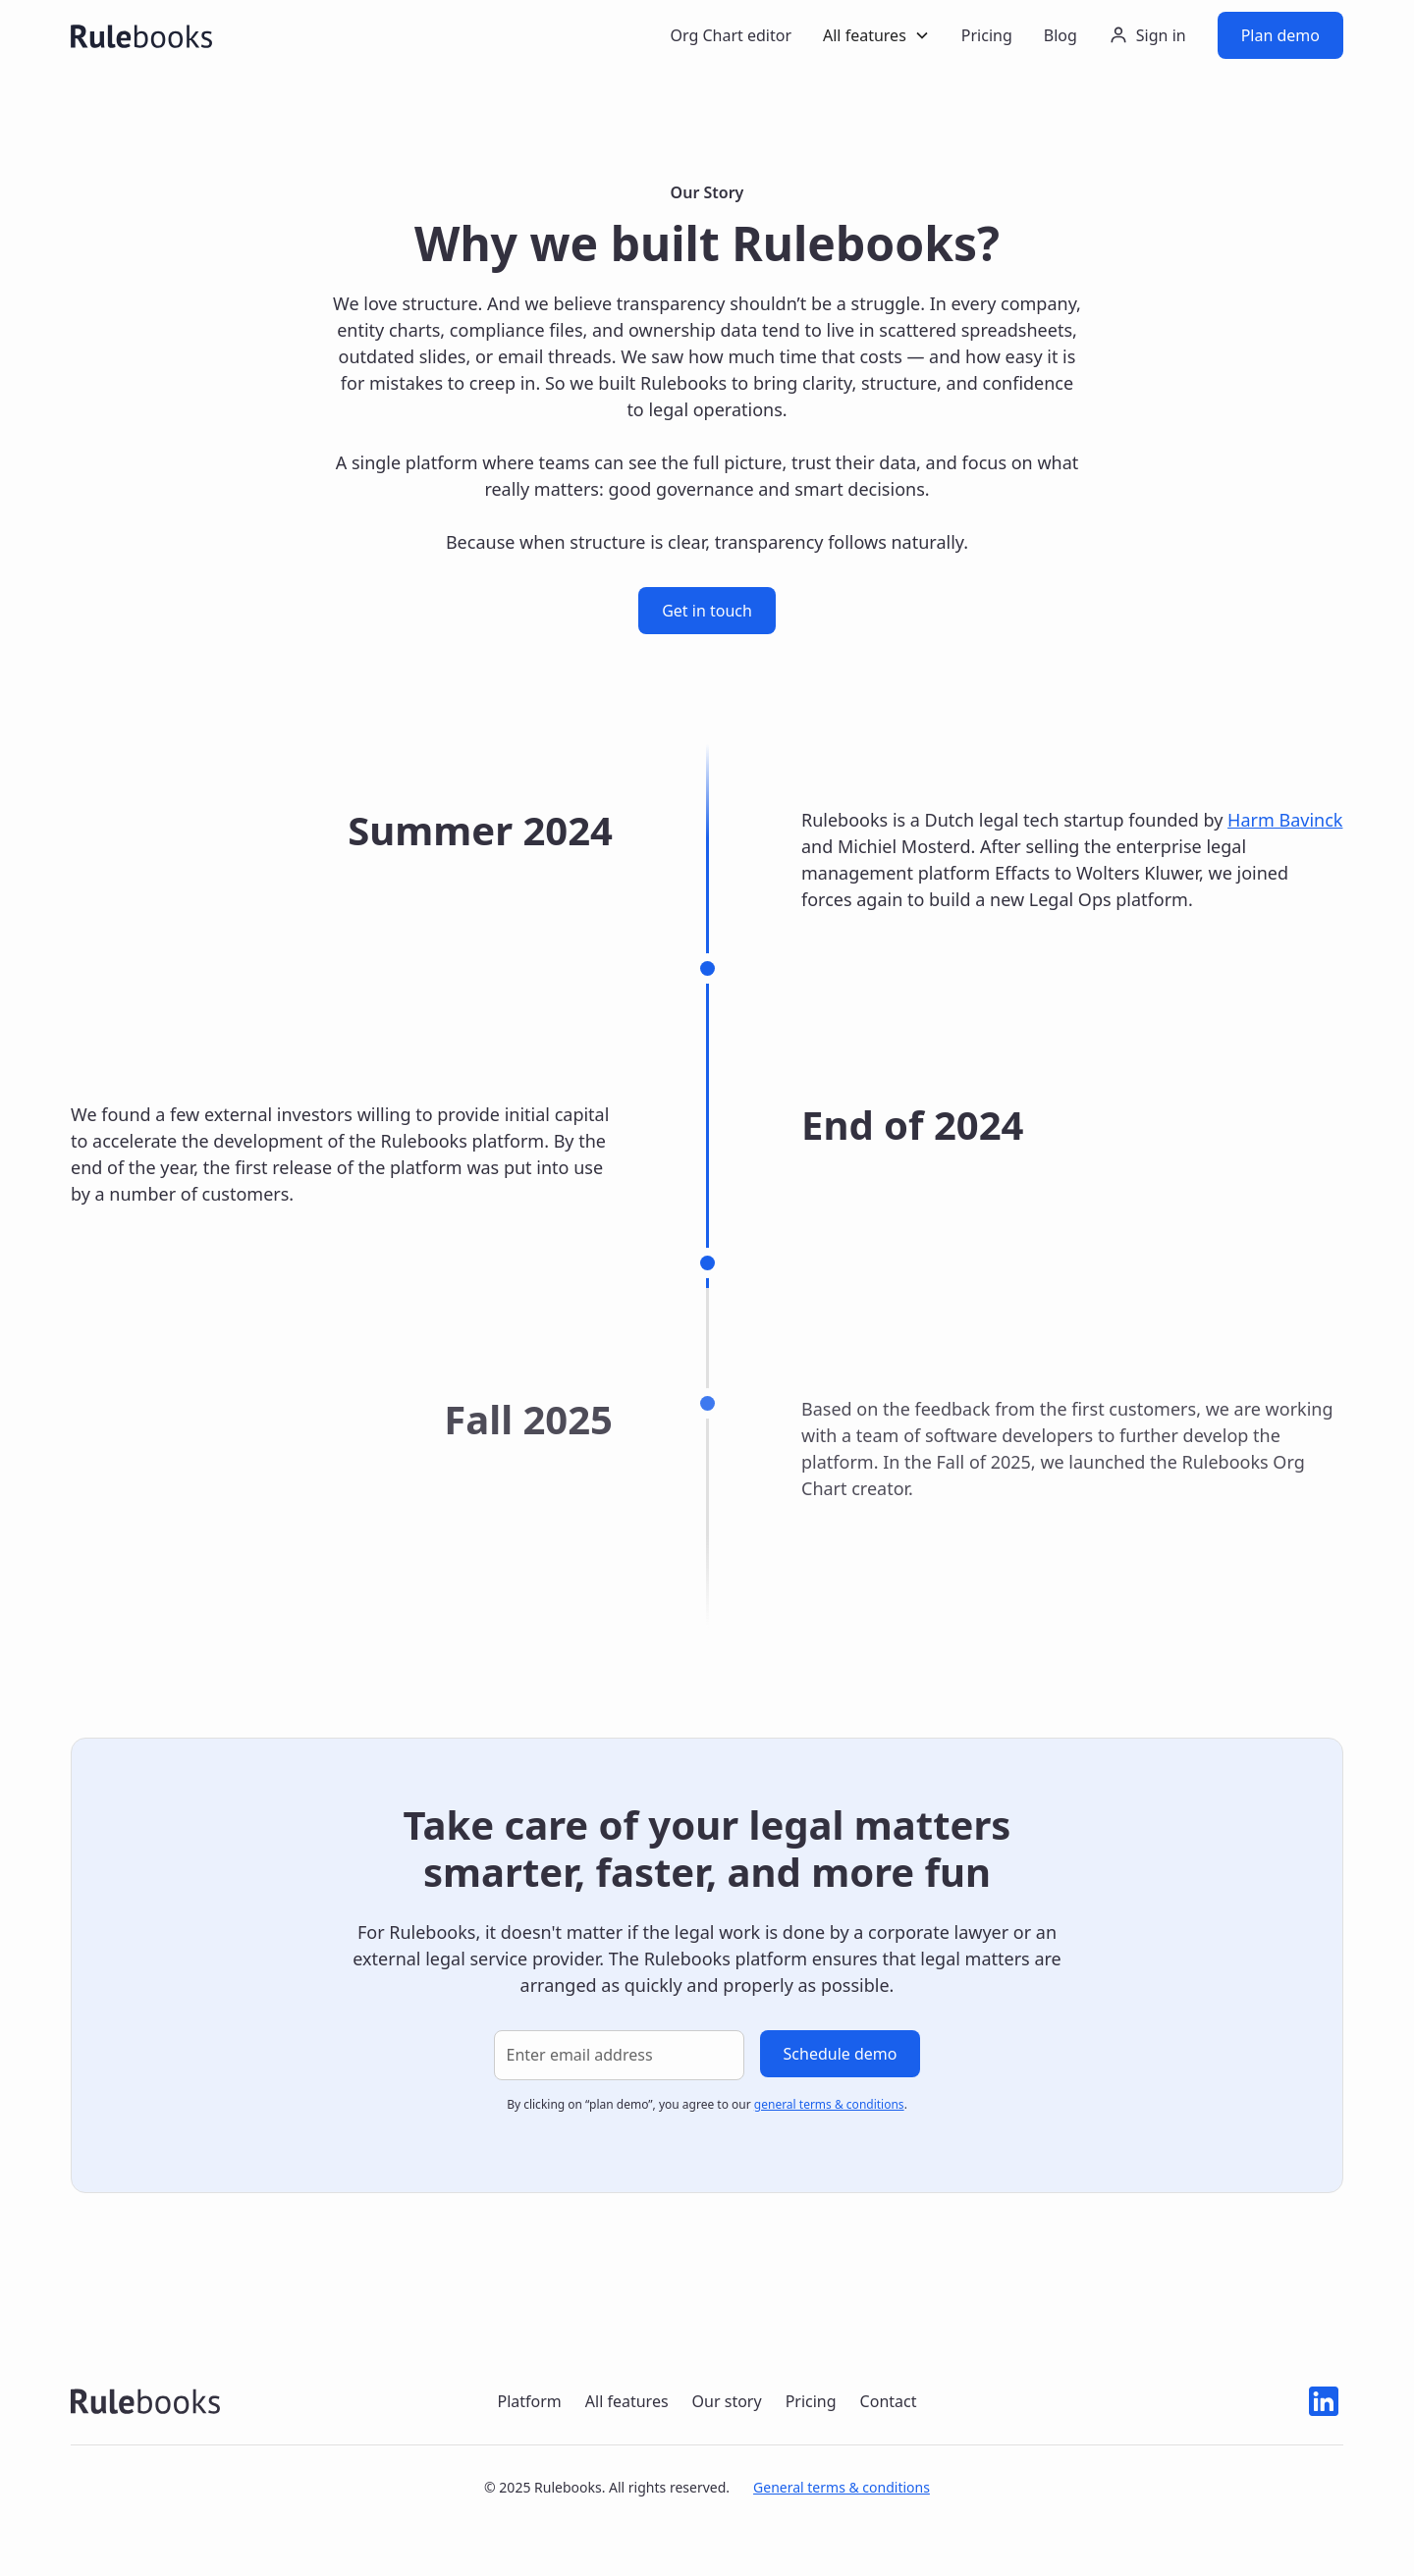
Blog (1060, 35)
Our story (727, 2401)
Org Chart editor (730, 35)
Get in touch (707, 610)
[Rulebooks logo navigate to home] (145, 2401)
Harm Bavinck (1284, 820)
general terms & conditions (829, 2104)
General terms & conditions (841, 2487)
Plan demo (1280, 35)
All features (627, 2401)
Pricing (986, 35)
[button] (876, 35)
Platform (529, 2401)
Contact (888, 2401)
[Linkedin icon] (1323, 2401)
